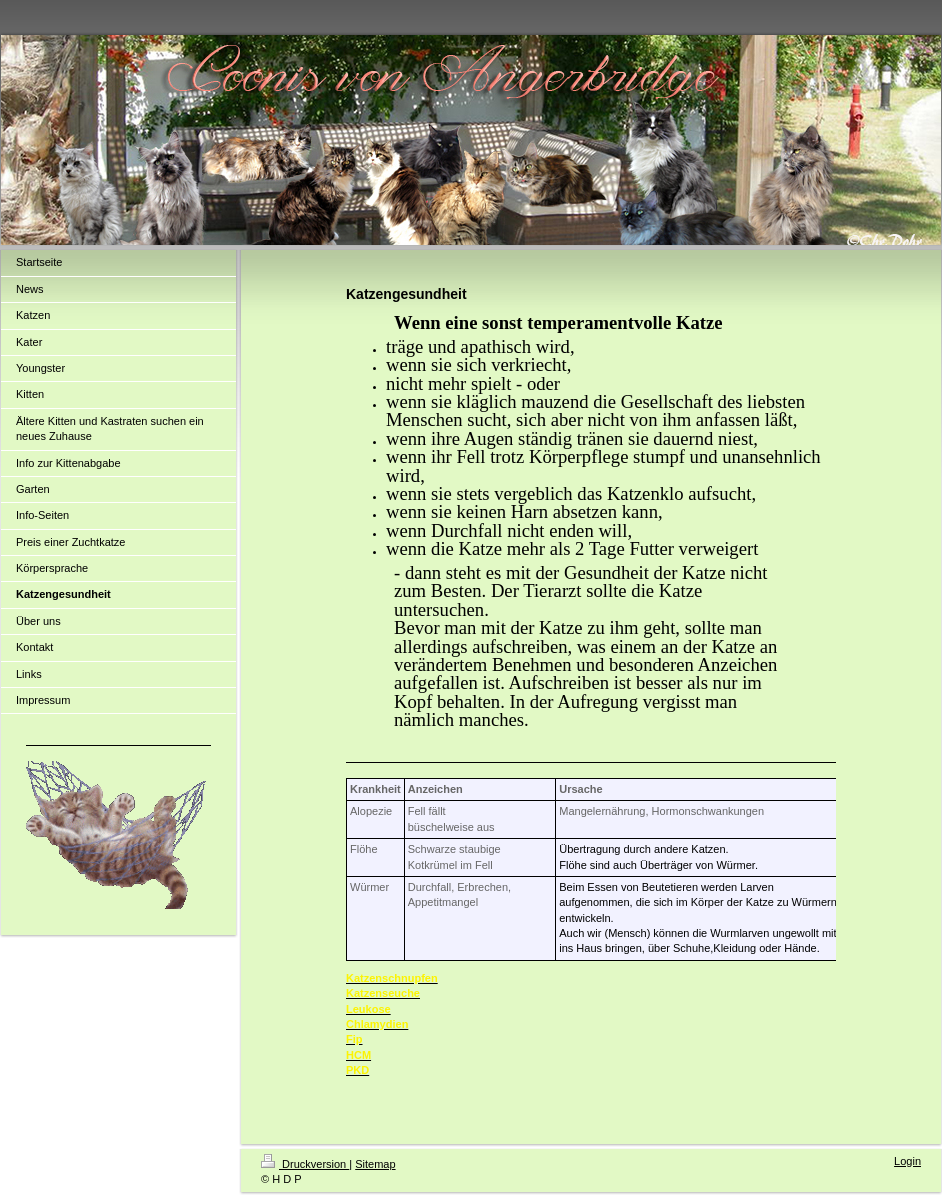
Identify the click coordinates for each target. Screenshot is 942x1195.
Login (907, 1161)
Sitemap (375, 1164)
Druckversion (305, 1164)
